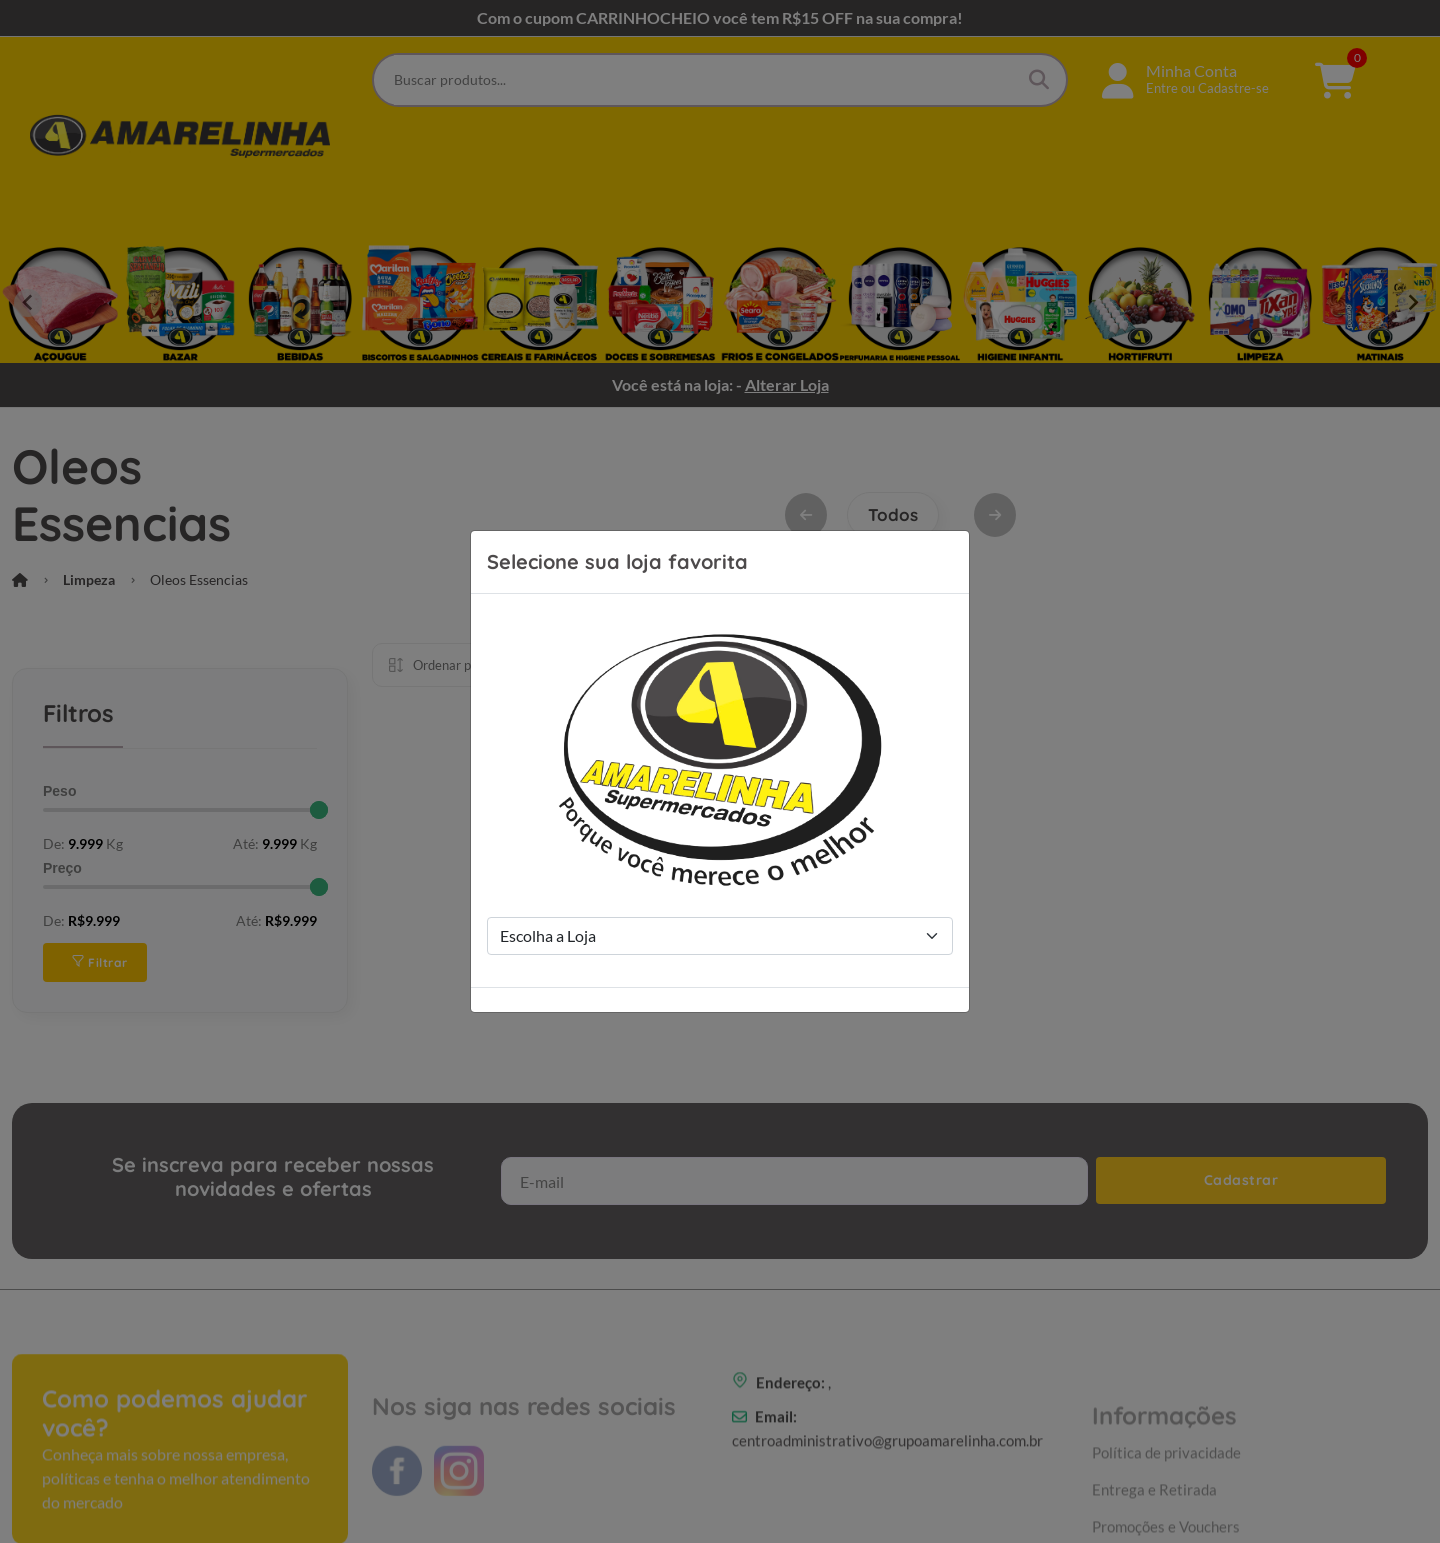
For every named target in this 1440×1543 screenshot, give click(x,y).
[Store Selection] (720, 936)
